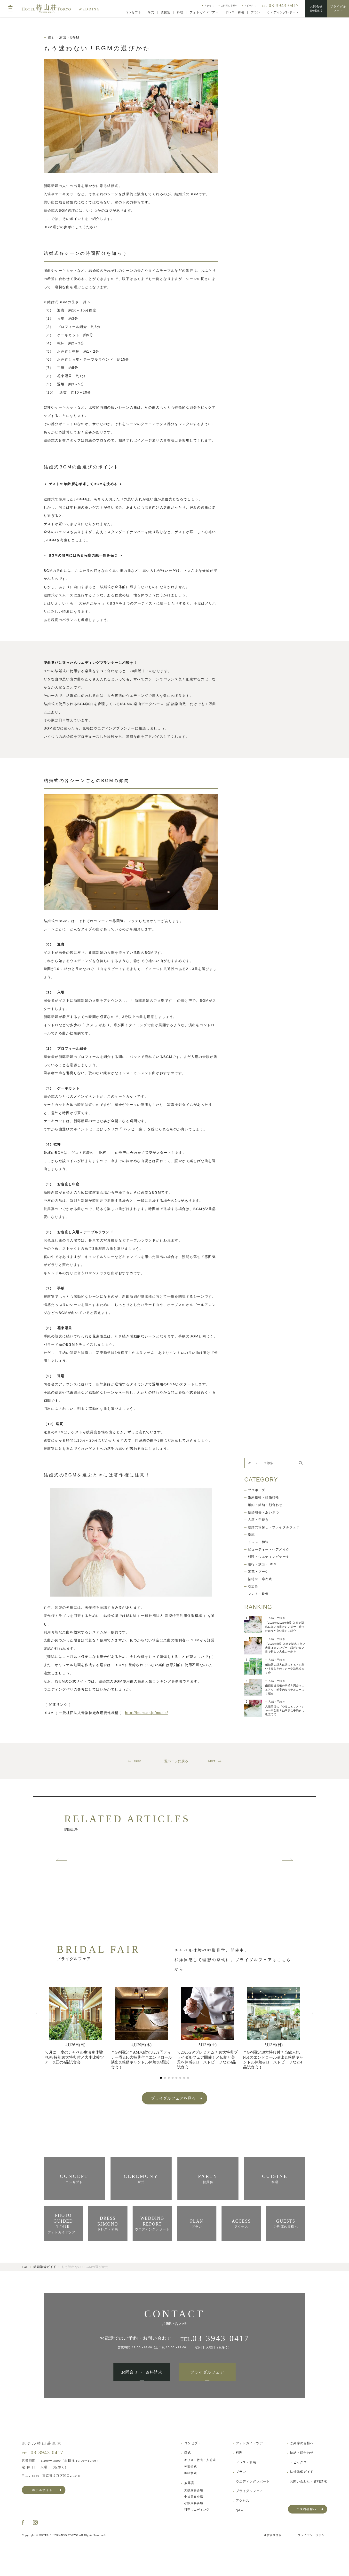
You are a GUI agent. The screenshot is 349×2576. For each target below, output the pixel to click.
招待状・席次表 (260, 156)
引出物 (253, 163)
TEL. (214, 2372)
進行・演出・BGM (63, 37)
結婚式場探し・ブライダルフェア (274, 104)
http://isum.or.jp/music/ (146, 1713)
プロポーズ (256, 67)
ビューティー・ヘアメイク (268, 126)
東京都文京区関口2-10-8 (51, 2510)
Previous (61, 1876)
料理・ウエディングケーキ (268, 133)
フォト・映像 (258, 170)
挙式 (251, 111)
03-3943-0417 (47, 2487)
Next (287, 1876)
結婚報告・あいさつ (263, 89)
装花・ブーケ (258, 148)
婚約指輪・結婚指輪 (263, 74)
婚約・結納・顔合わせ (265, 82)
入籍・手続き (258, 96)
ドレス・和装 (258, 119)
